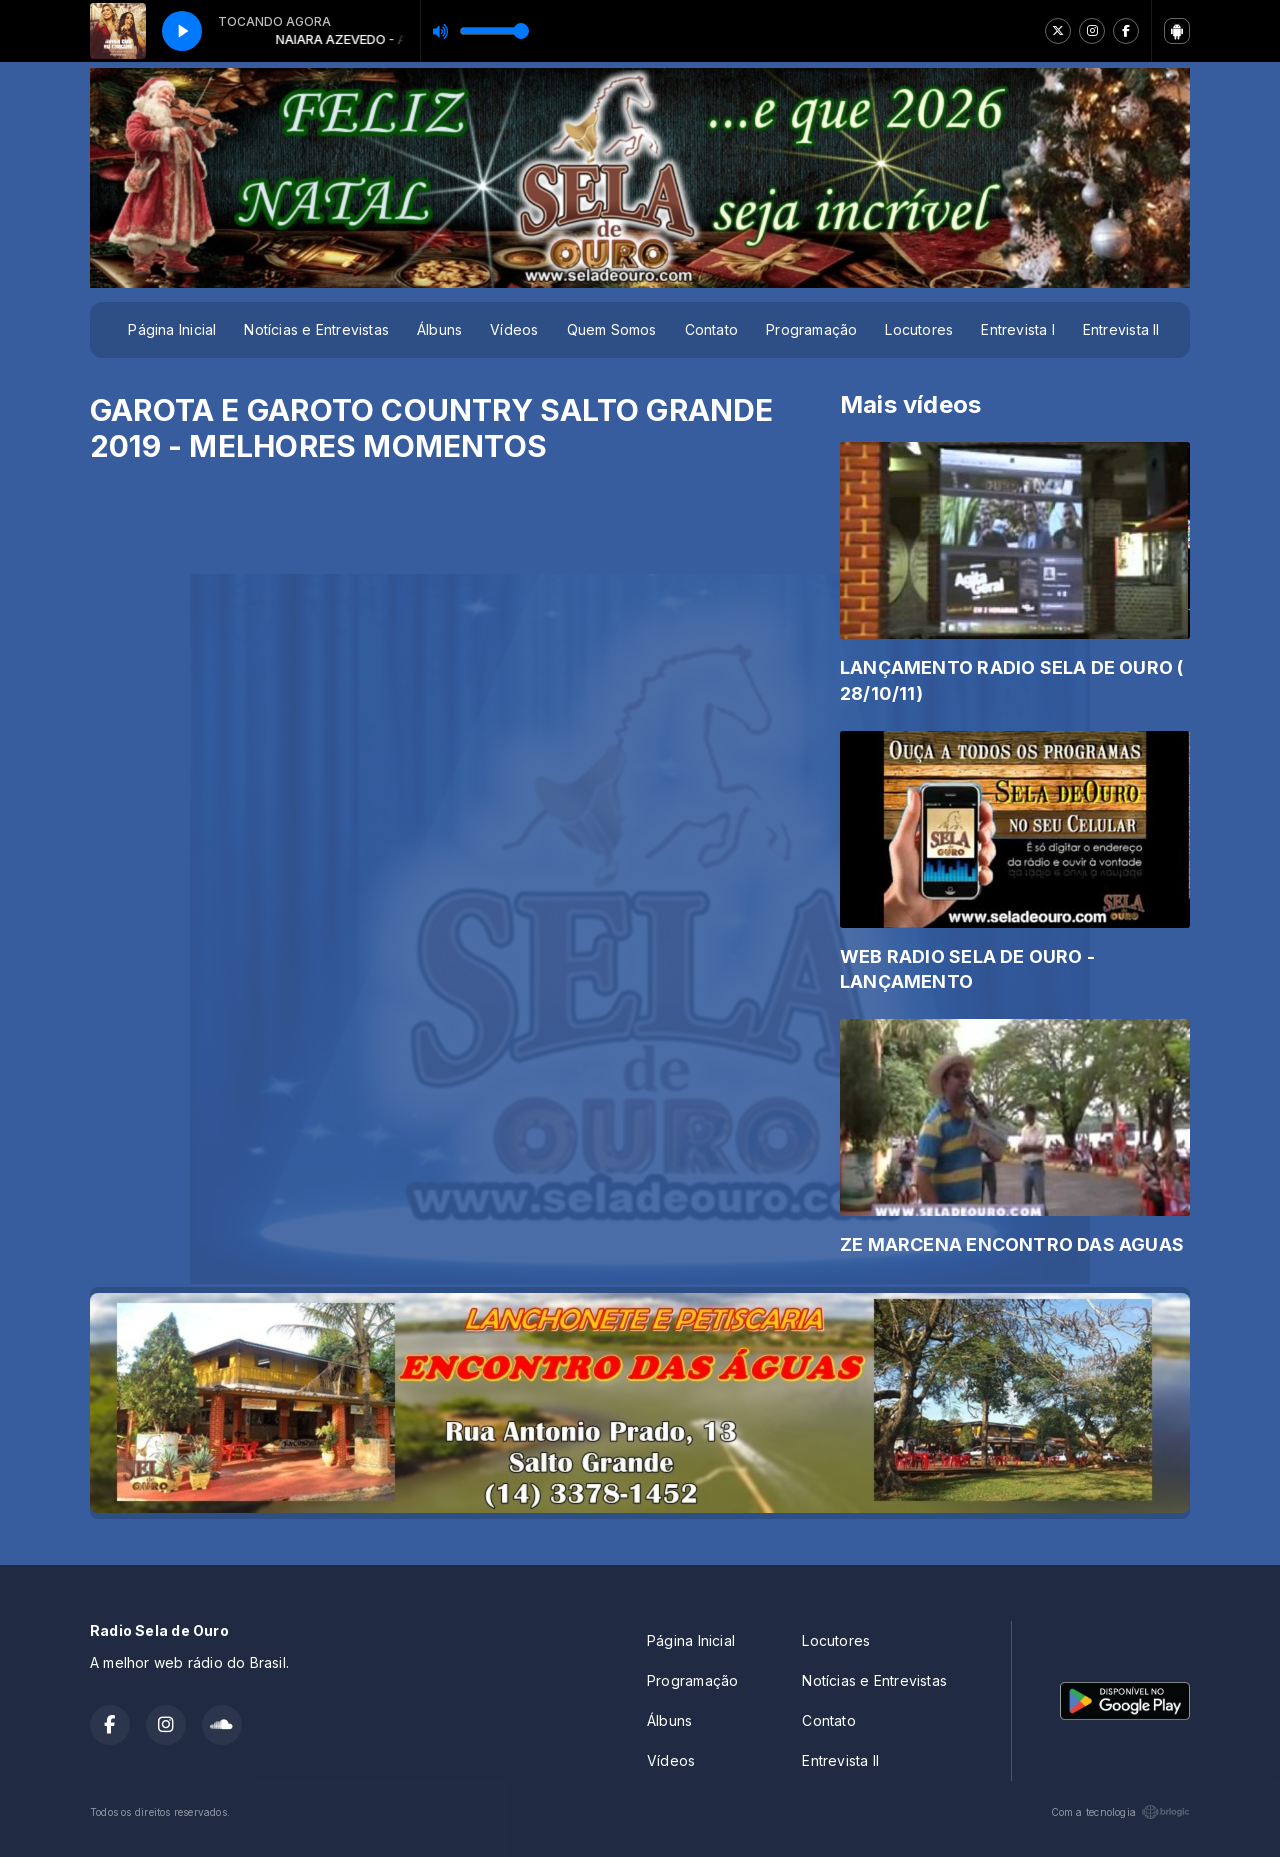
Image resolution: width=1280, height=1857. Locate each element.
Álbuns (439, 329)
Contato (711, 329)
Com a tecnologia (1120, 1812)
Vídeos (514, 329)
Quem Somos (612, 329)
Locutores (919, 329)
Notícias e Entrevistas (316, 329)
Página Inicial (172, 329)
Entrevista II (1121, 329)
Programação (811, 329)
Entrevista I (1018, 329)
